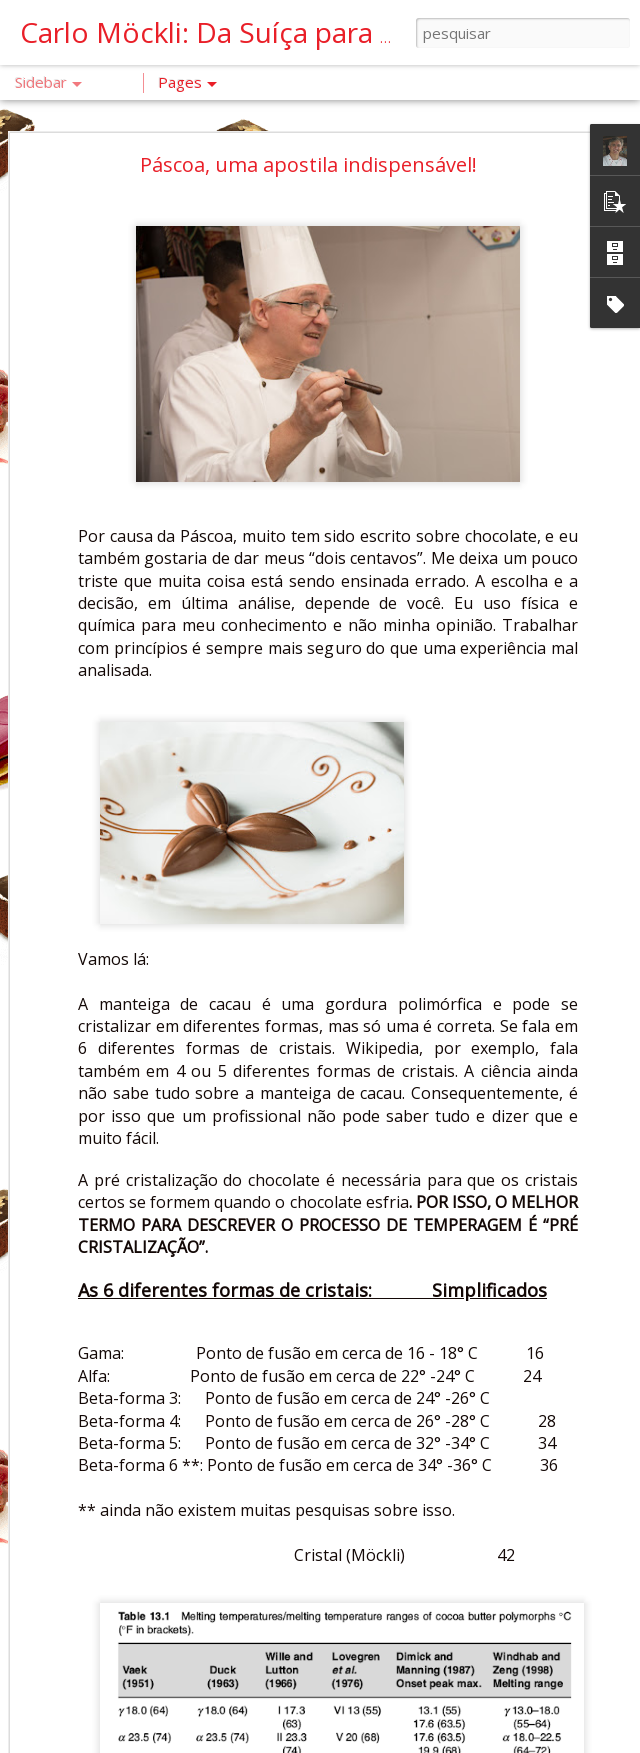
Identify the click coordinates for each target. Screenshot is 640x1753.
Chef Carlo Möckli (511, 1592)
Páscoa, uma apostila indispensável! (308, 102)
